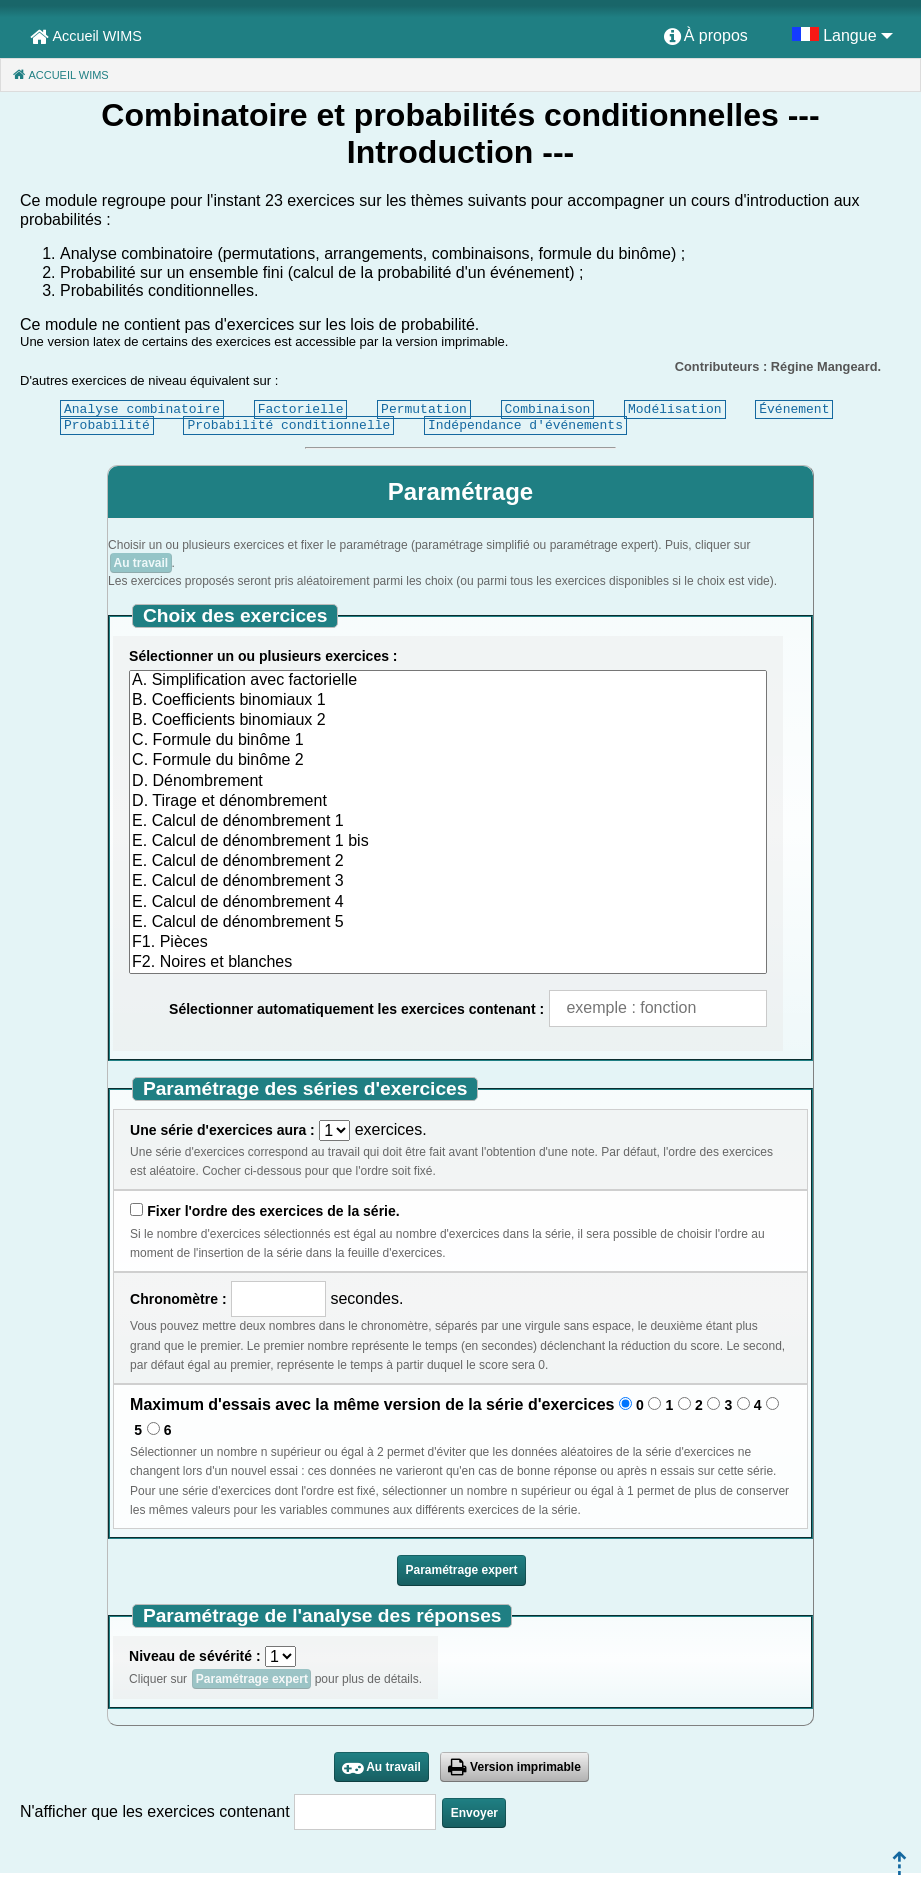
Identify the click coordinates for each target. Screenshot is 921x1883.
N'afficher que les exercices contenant (155, 1811)
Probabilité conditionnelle (288, 425)
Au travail (140, 563)
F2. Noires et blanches (447, 963)
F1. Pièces (447, 943)
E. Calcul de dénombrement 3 (447, 882)
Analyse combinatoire (142, 409)
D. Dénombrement (447, 782)
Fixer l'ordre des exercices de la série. (273, 1211)
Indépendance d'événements (525, 425)
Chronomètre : (178, 1299)
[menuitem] (706, 37)
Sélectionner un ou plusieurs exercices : (263, 656)
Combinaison (548, 409)
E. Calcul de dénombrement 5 (447, 923)
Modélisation (675, 409)
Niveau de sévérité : (195, 1656)
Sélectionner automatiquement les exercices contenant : (356, 1009)
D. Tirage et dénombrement (447, 802)
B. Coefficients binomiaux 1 (447, 701)
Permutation (424, 409)
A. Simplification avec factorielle (447, 681)
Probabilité (107, 425)
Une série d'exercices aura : (222, 1130)
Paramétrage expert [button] (461, 1570)
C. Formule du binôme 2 (447, 761)
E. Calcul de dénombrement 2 (447, 862)
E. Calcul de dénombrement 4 (447, 903)
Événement (794, 409)
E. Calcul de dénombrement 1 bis (447, 842)
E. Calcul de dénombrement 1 (447, 822)
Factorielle (301, 409)
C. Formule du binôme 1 (447, 741)
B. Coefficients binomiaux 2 (447, 721)
